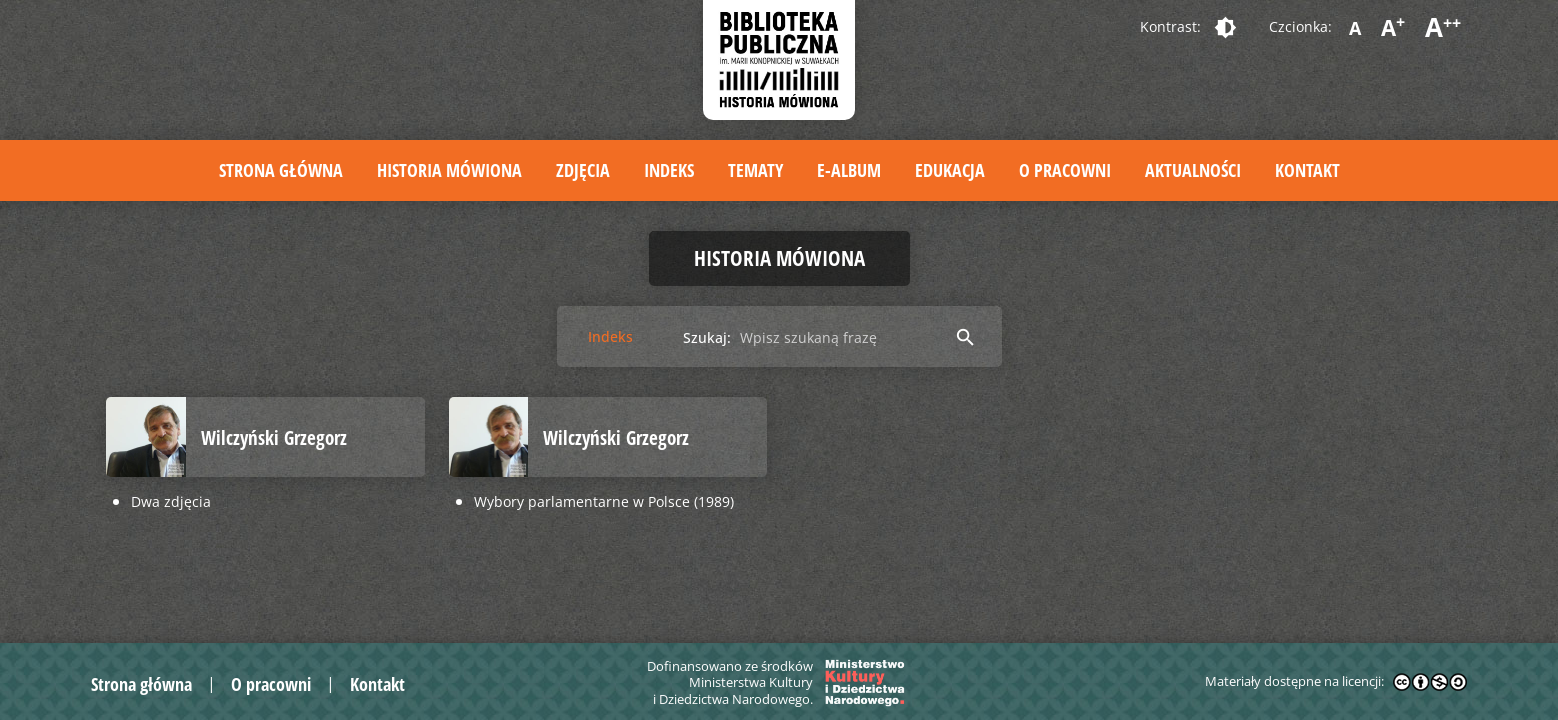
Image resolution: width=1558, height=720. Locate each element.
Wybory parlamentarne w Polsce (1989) (604, 501)
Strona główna (281, 170)
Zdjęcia (583, 170)
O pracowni (1065, 170)
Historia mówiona (449, 170)
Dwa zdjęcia (171, 501)
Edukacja (950, 170)
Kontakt (1307, 170)
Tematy (755, 170)
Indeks (669, 170)
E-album (849, 170)
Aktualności (1193, 170)
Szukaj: (707, 337)
